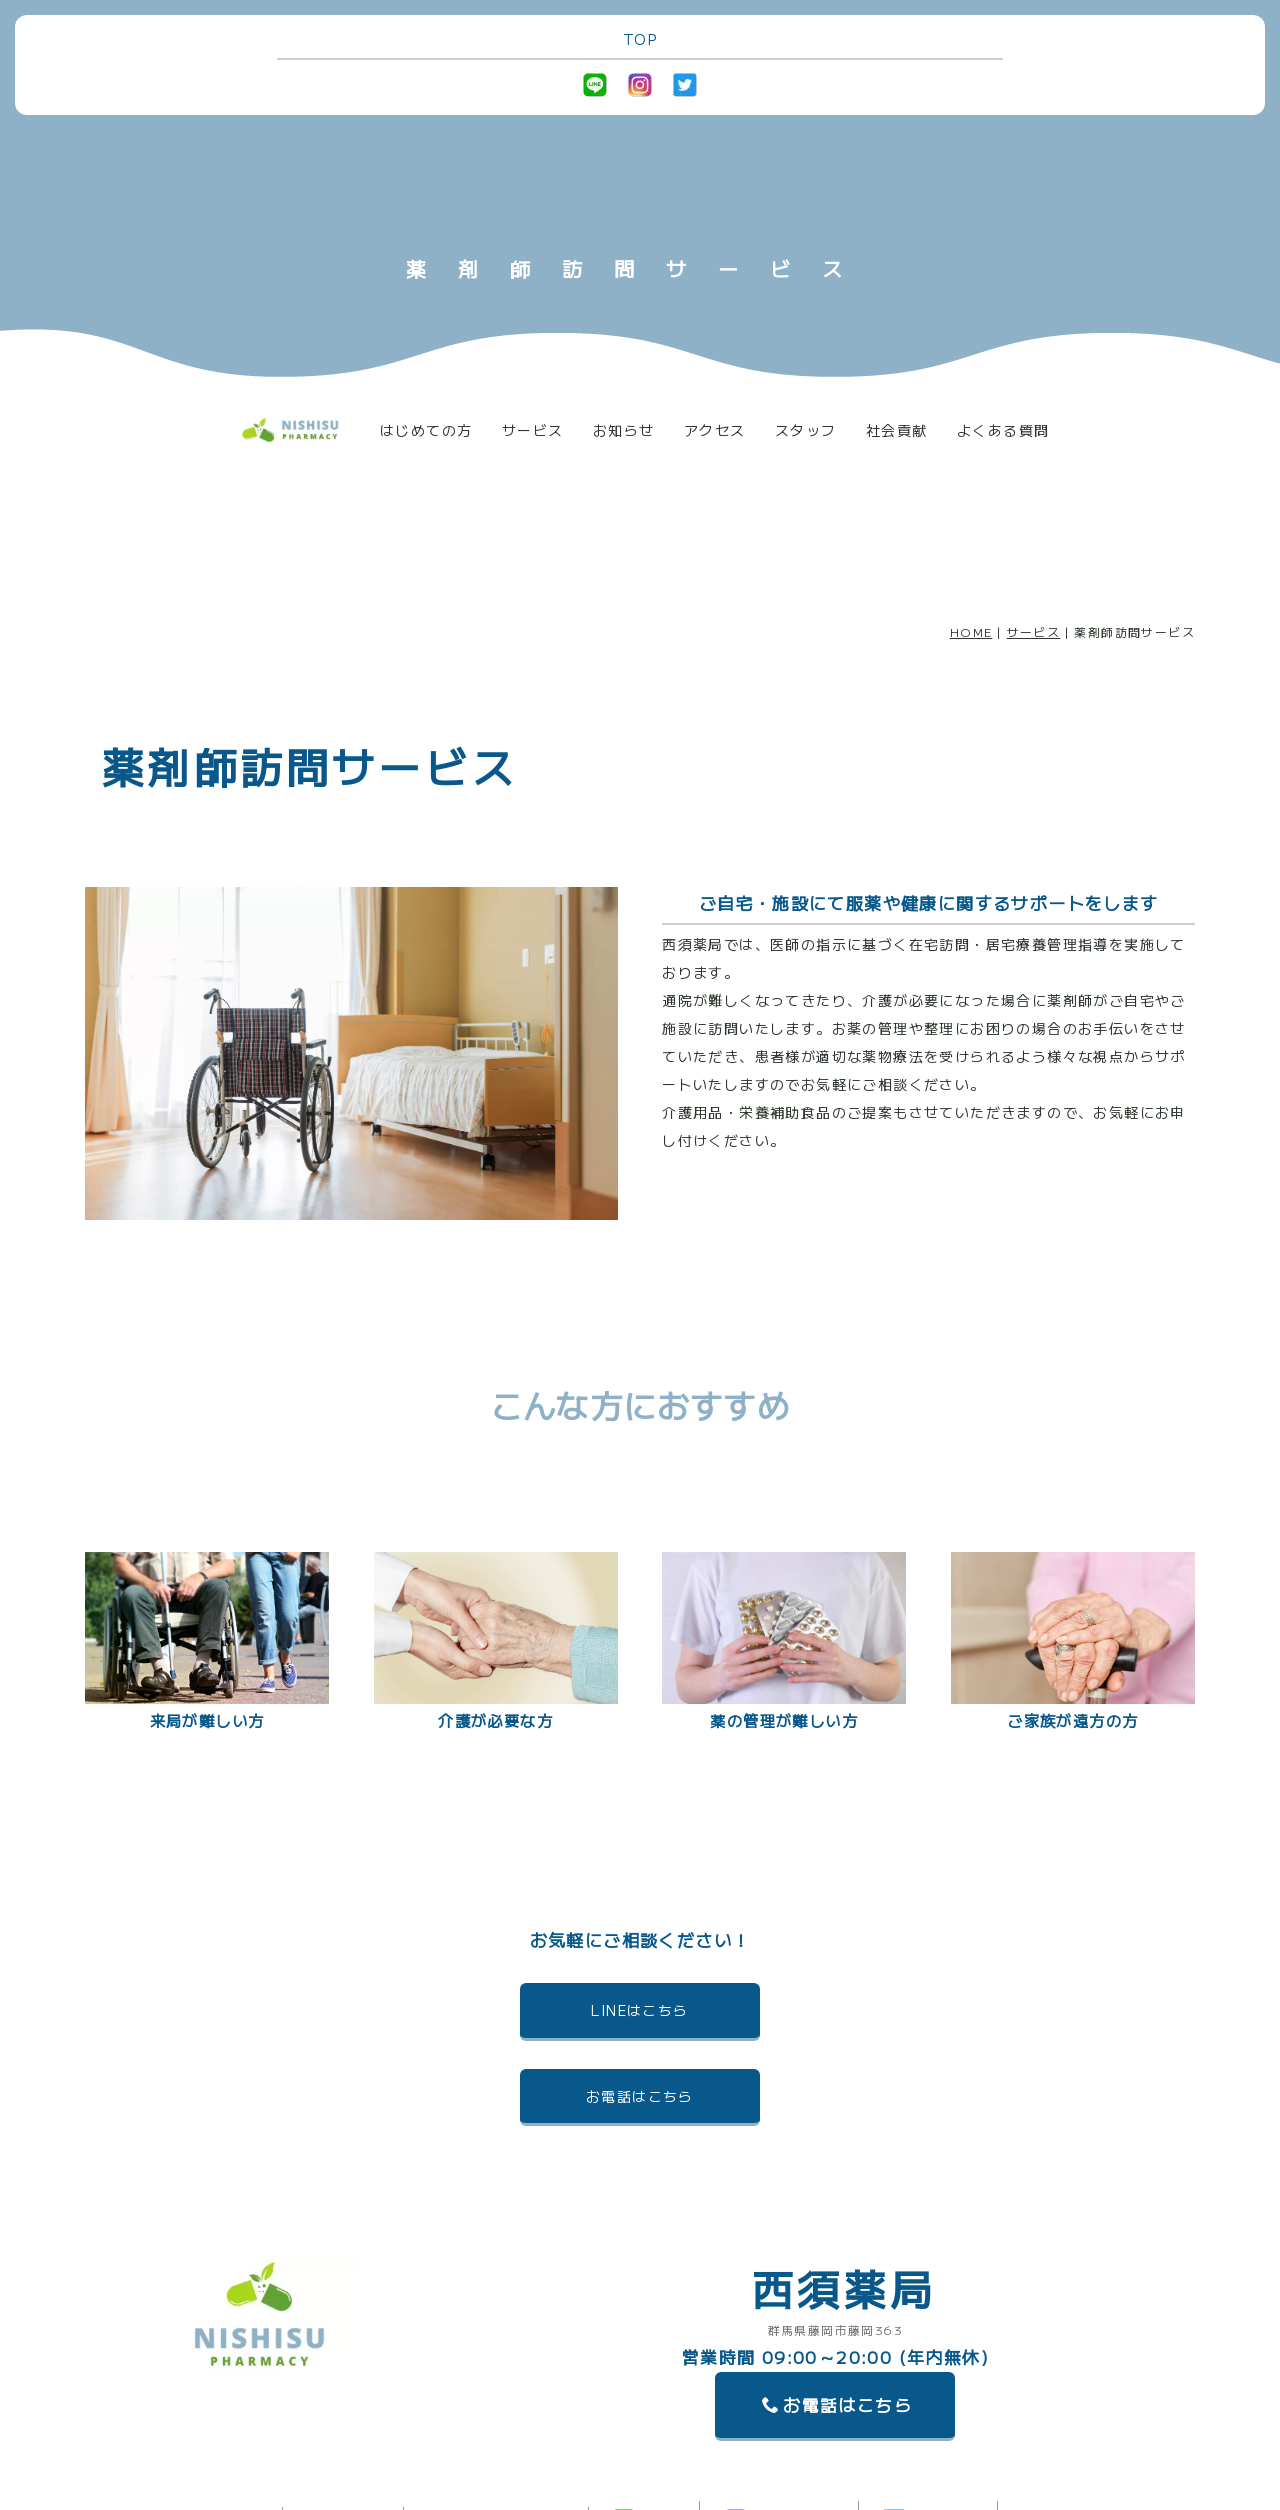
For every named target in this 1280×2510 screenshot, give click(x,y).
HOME (971, 631)
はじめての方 (426, 430)
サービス (533, 430)
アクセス (715, 430)
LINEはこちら (639, 2010)
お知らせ (624, 430)
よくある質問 (1003, 430)
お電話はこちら (640, 2096)
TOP (640, 39)
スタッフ (806, 430)
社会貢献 (897, 430)
